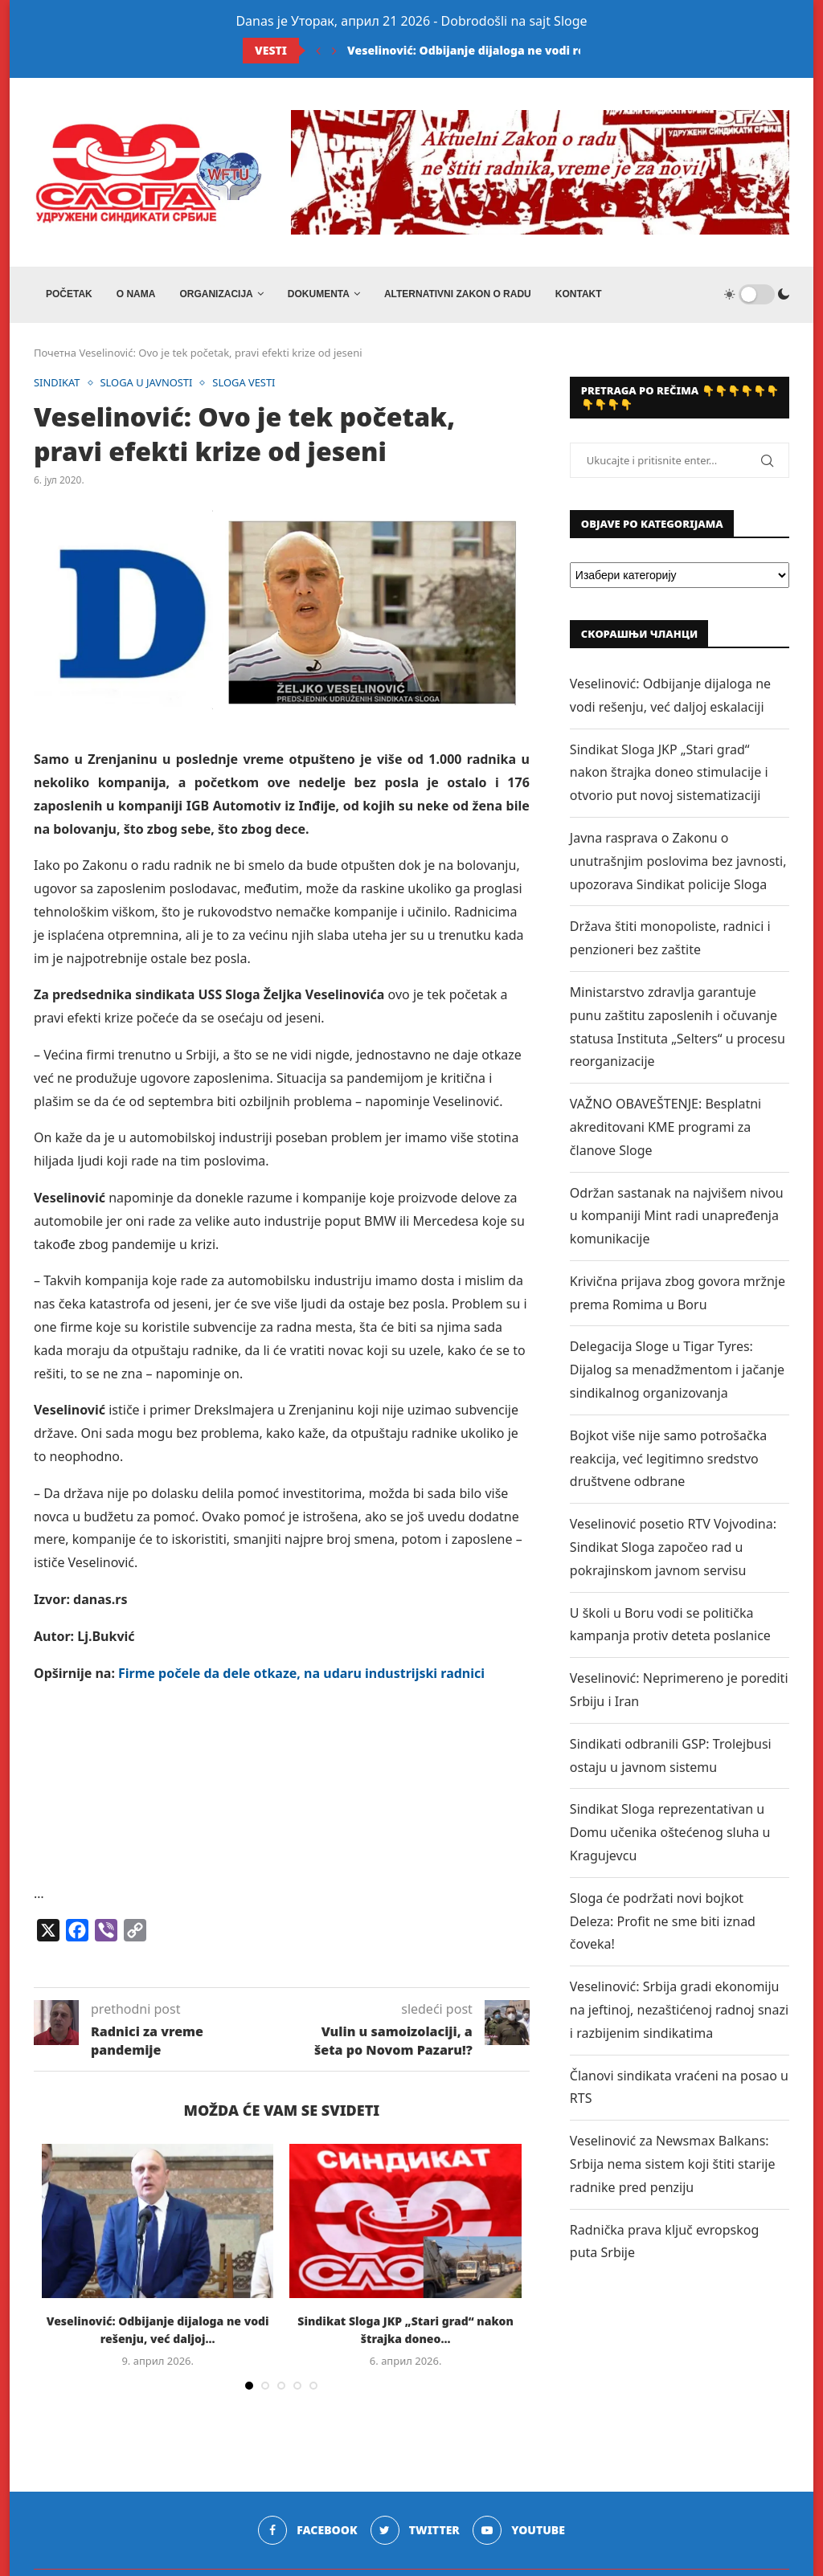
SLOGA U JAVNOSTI (147, 383)
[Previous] (318, 50)
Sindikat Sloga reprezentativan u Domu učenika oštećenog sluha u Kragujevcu (670, 1832)
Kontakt (578, 294)
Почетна (55, 352)
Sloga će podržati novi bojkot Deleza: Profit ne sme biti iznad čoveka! (662, 1921)
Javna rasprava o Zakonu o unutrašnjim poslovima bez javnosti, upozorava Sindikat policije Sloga (678, 861)
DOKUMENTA (319, 294)
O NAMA (136, 294)
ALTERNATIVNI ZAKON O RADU (457, 294)
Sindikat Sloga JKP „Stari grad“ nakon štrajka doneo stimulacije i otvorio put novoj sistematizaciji (669, 773)
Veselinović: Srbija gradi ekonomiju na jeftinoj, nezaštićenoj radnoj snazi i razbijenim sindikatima (679, 2010)
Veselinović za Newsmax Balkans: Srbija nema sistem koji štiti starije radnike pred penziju (673, 2164)
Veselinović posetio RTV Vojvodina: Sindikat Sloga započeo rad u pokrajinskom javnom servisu (673, 1547)
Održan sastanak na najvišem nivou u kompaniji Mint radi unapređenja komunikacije (677, 1216)
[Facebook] (307, 2530)
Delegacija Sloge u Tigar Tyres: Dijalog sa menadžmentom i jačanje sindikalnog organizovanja (677, 1369)
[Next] (334, 50)
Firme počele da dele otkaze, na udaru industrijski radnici (300, 1673)
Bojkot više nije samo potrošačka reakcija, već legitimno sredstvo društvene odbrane (668, 1459)
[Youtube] (519, 2530)
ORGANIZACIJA (215, 294)
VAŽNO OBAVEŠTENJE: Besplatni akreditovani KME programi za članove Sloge (665, 1127)
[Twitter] (415, 2530)
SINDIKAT (57, 383)
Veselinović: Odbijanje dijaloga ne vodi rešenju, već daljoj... (517, 50)
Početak (69, 294)
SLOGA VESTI (245, 383)
